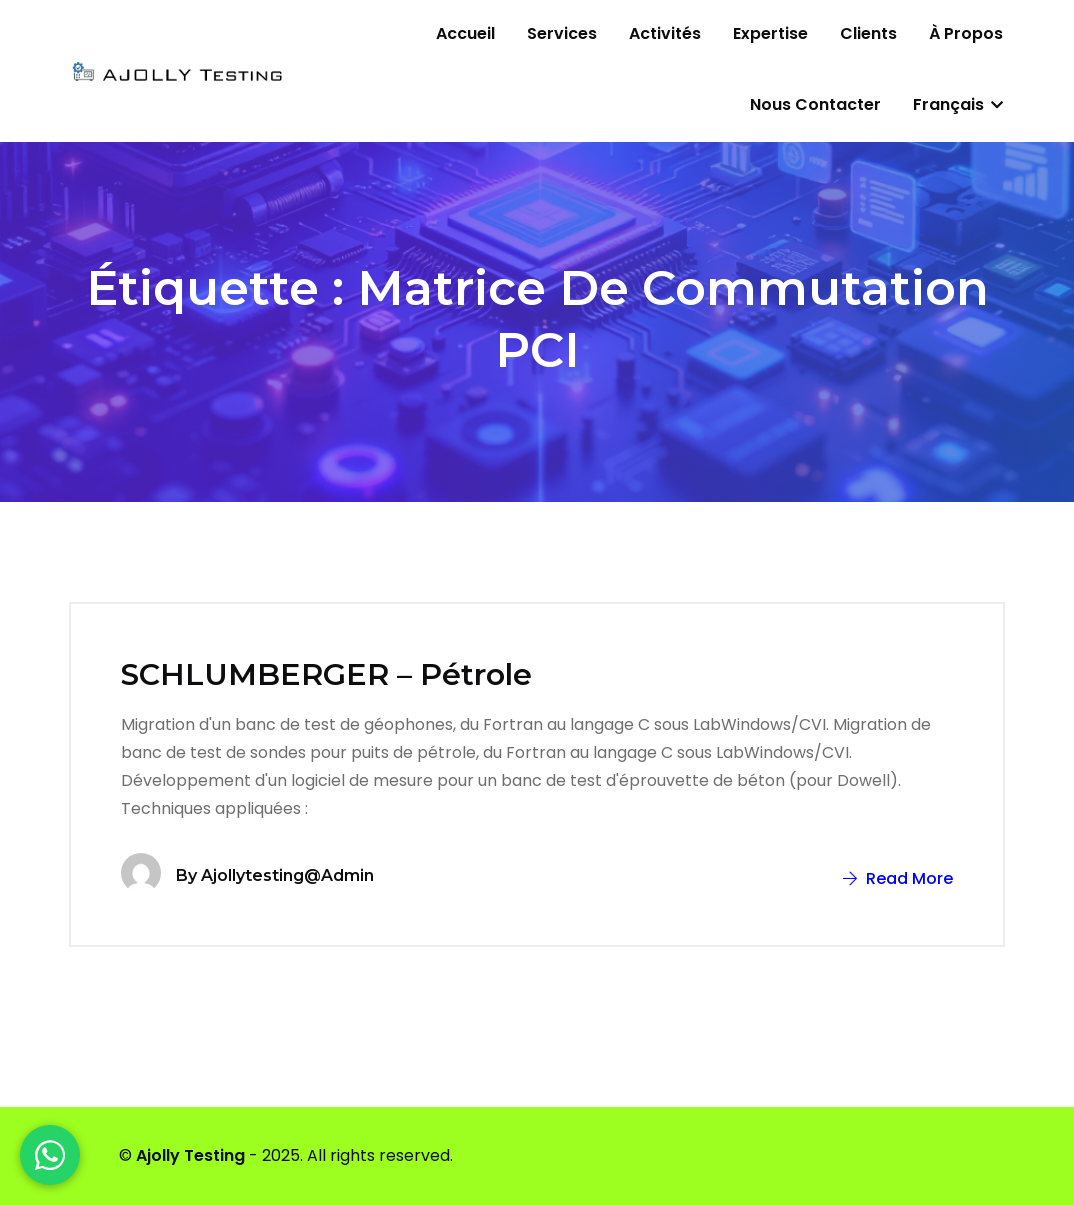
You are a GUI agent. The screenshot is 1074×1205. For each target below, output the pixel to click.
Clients (868, 33)
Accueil (465, 33)
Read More (898, 878)
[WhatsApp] (50, 1155)
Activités (665, 33)
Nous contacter (815, 104)
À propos (966, 33)
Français (958, 104)
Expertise (770, 33)
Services (562, 33)
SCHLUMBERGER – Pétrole (326, 674)
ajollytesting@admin (287, 875)
